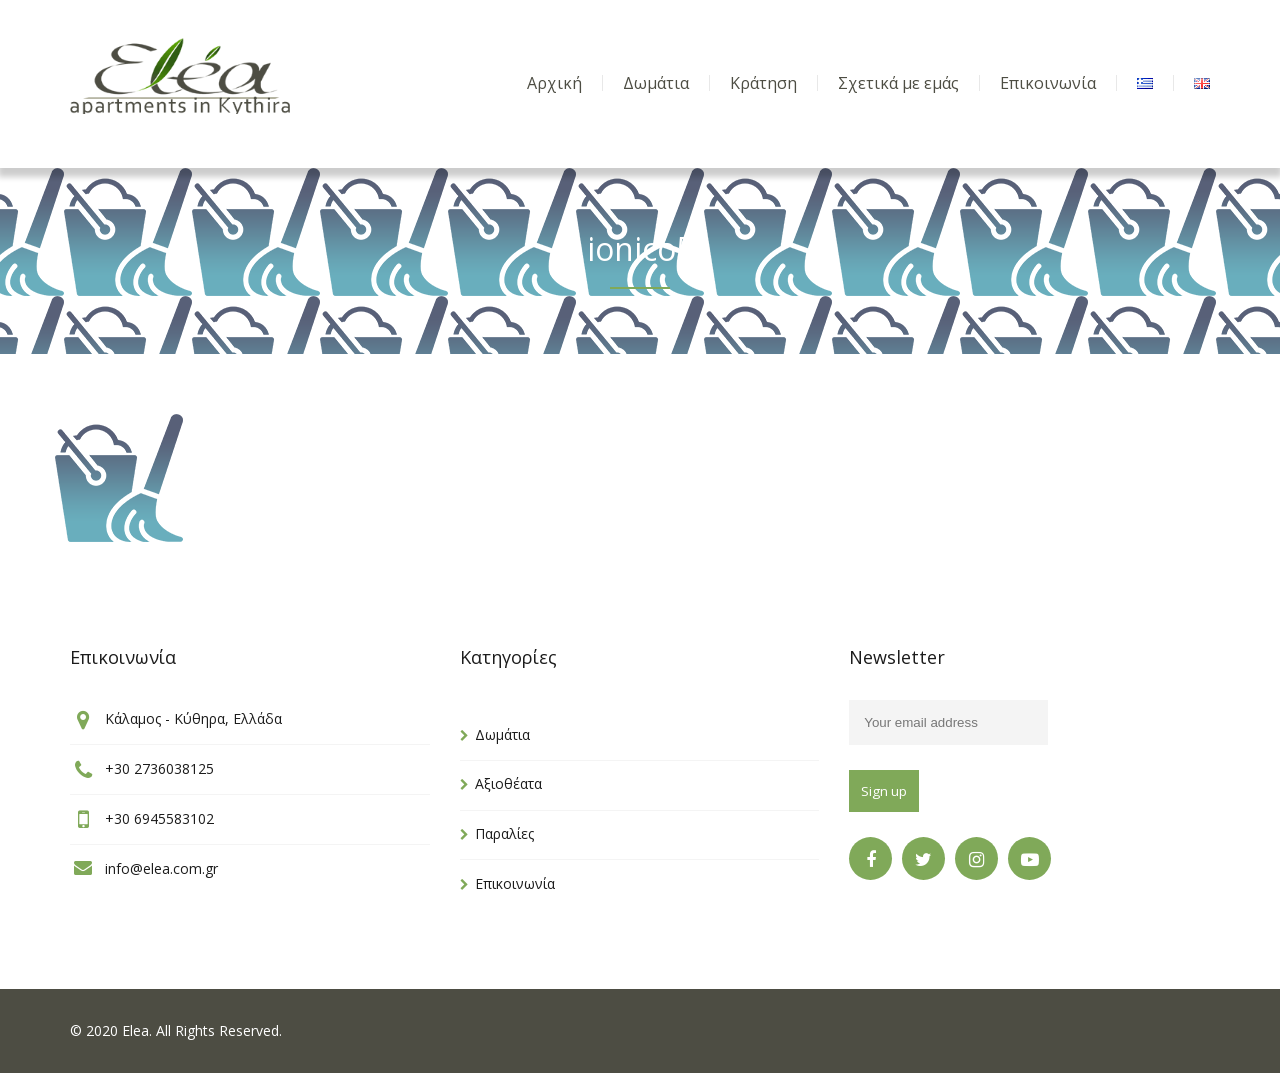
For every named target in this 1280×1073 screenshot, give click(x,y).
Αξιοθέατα (508, 783)
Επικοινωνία (515, 883)
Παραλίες (504, 833)
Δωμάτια (502, 734)
